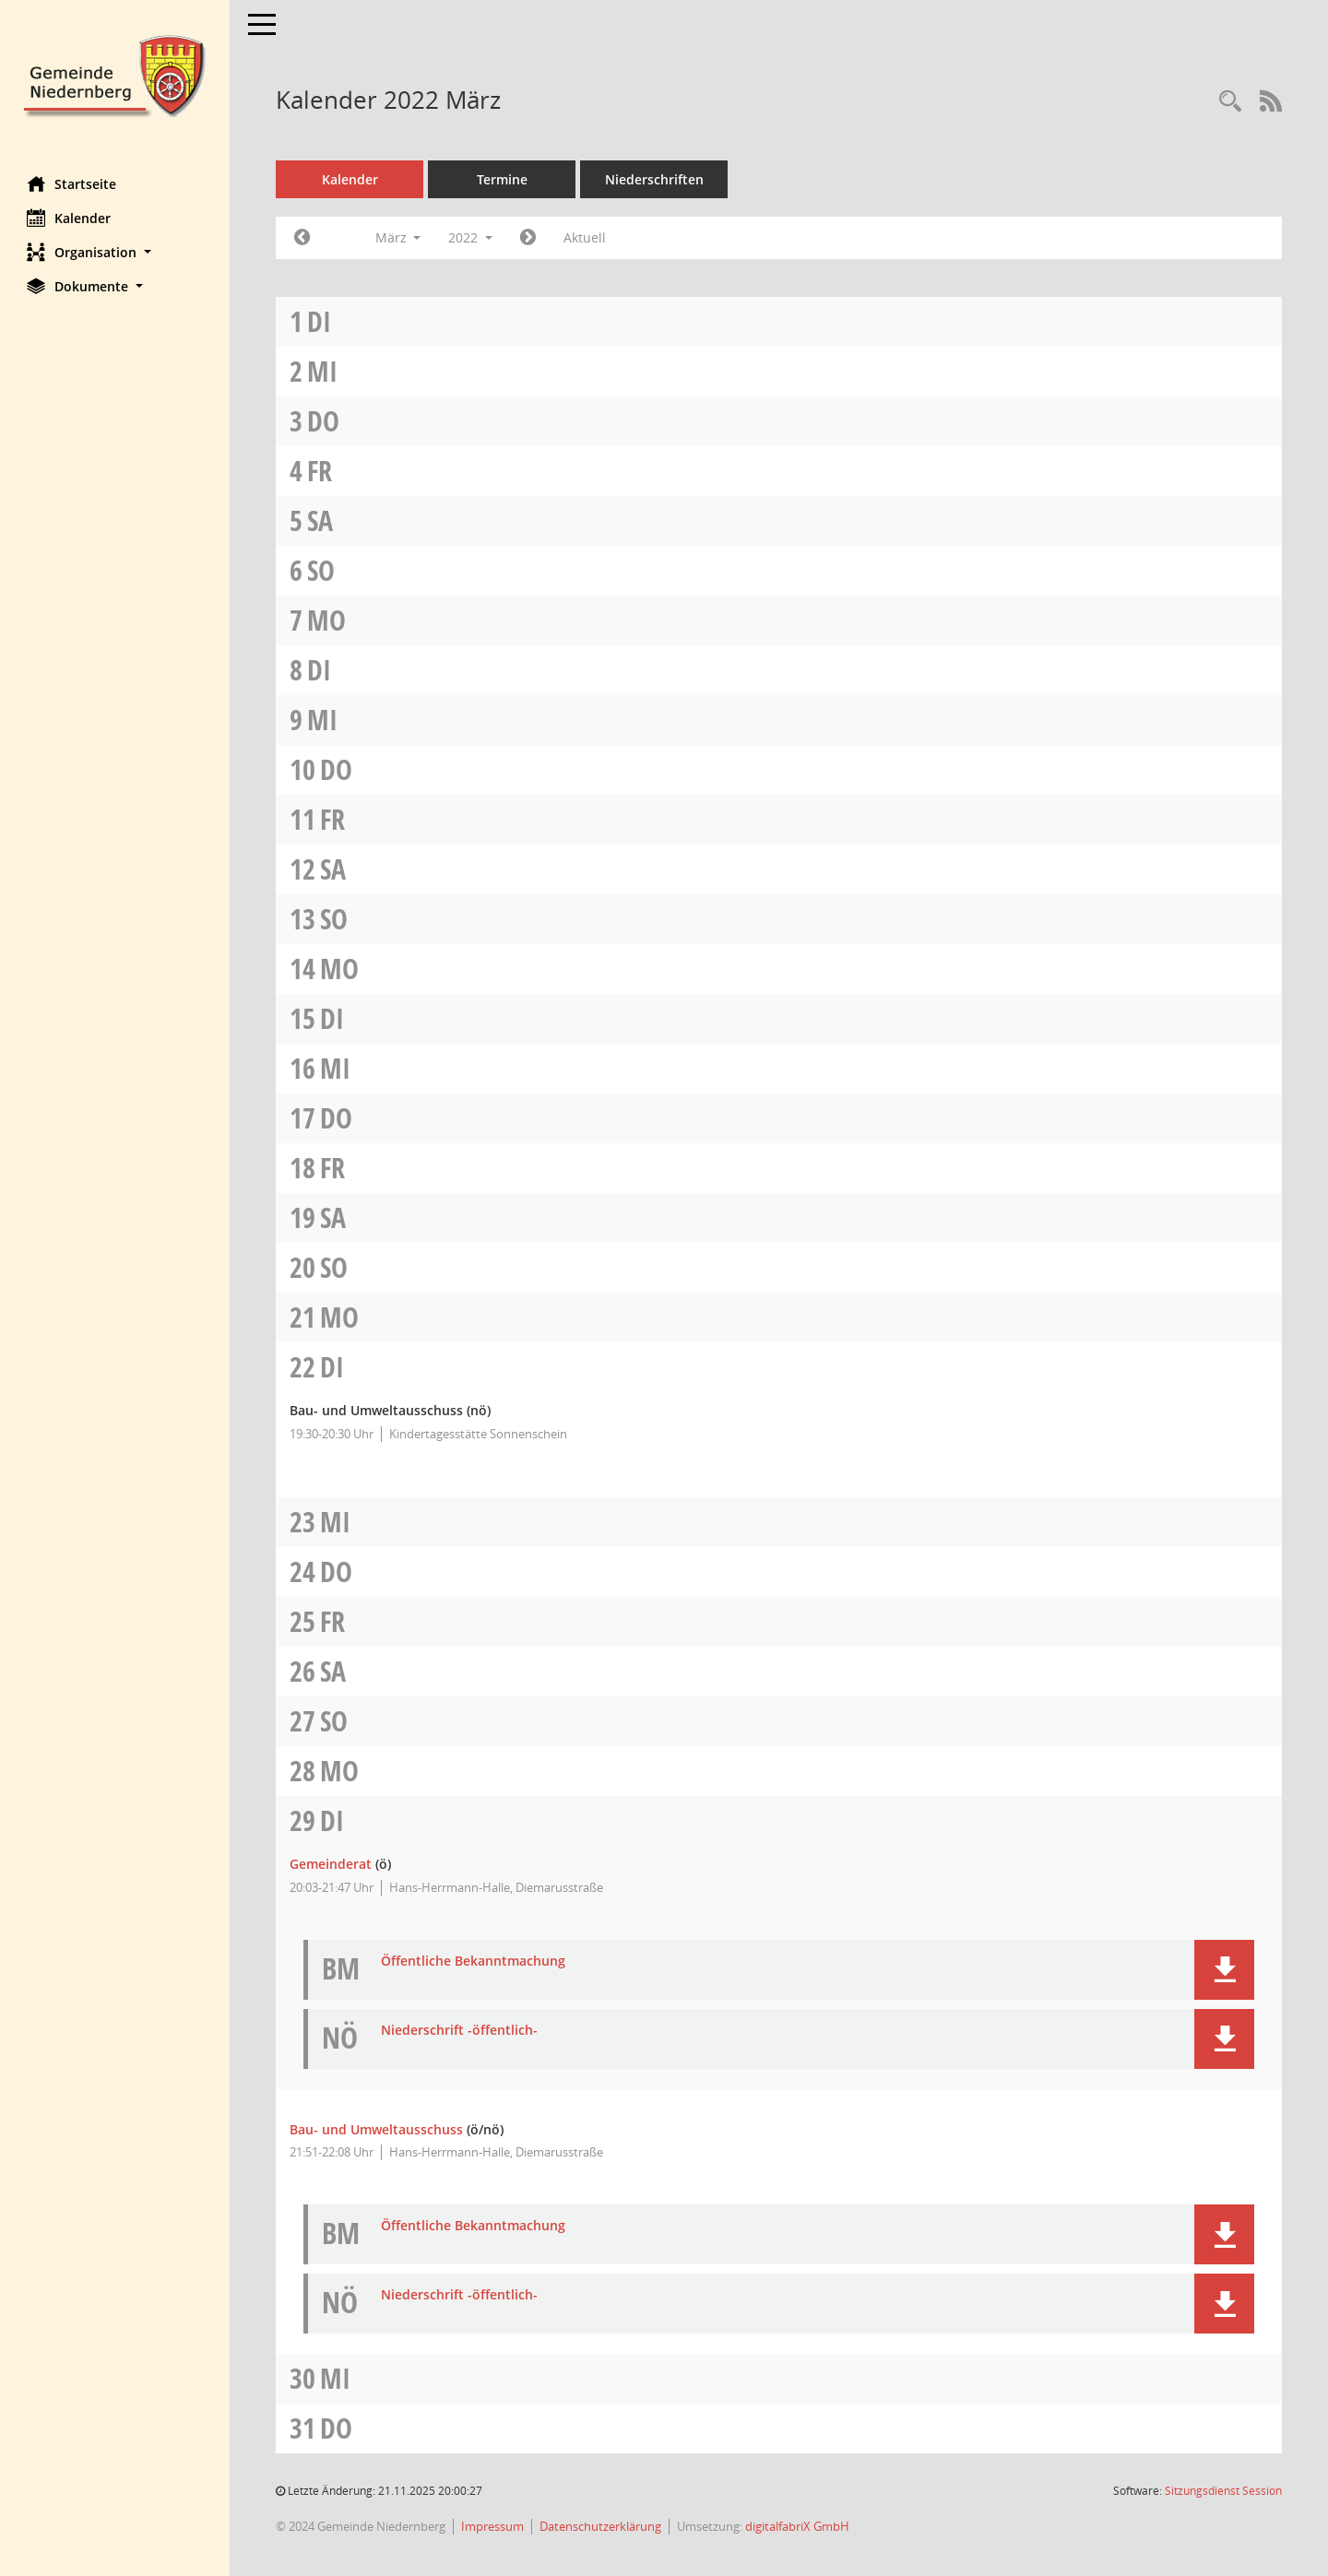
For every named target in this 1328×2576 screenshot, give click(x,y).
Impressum (493, 2526)
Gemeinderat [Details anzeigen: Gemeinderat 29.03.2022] (331, 1864)
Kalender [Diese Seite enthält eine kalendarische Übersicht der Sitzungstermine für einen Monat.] (70, 217)
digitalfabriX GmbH (798, 2526)
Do (324, 421)
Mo (327, 620)
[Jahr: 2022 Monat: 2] (303, 237)
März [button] (398, 237)
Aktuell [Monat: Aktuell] (585, 237)
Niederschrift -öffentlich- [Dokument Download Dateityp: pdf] (460, 2030)
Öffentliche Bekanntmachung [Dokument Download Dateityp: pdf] (474, 1961)
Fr (320, 471)
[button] (115, 252)
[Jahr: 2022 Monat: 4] (529, 237)
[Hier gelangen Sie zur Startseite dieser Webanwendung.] (115, 74)
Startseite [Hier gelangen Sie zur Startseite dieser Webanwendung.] (72, 183)
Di (320, 321)
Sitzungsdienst (1223, 2491)
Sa (321, 520)
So (322, 570)
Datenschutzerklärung (601, 2526)
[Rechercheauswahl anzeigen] (1230, 102)
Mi (323, 371)
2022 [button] (471, 237)
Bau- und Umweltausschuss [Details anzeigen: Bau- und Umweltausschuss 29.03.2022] (377, 2129)
